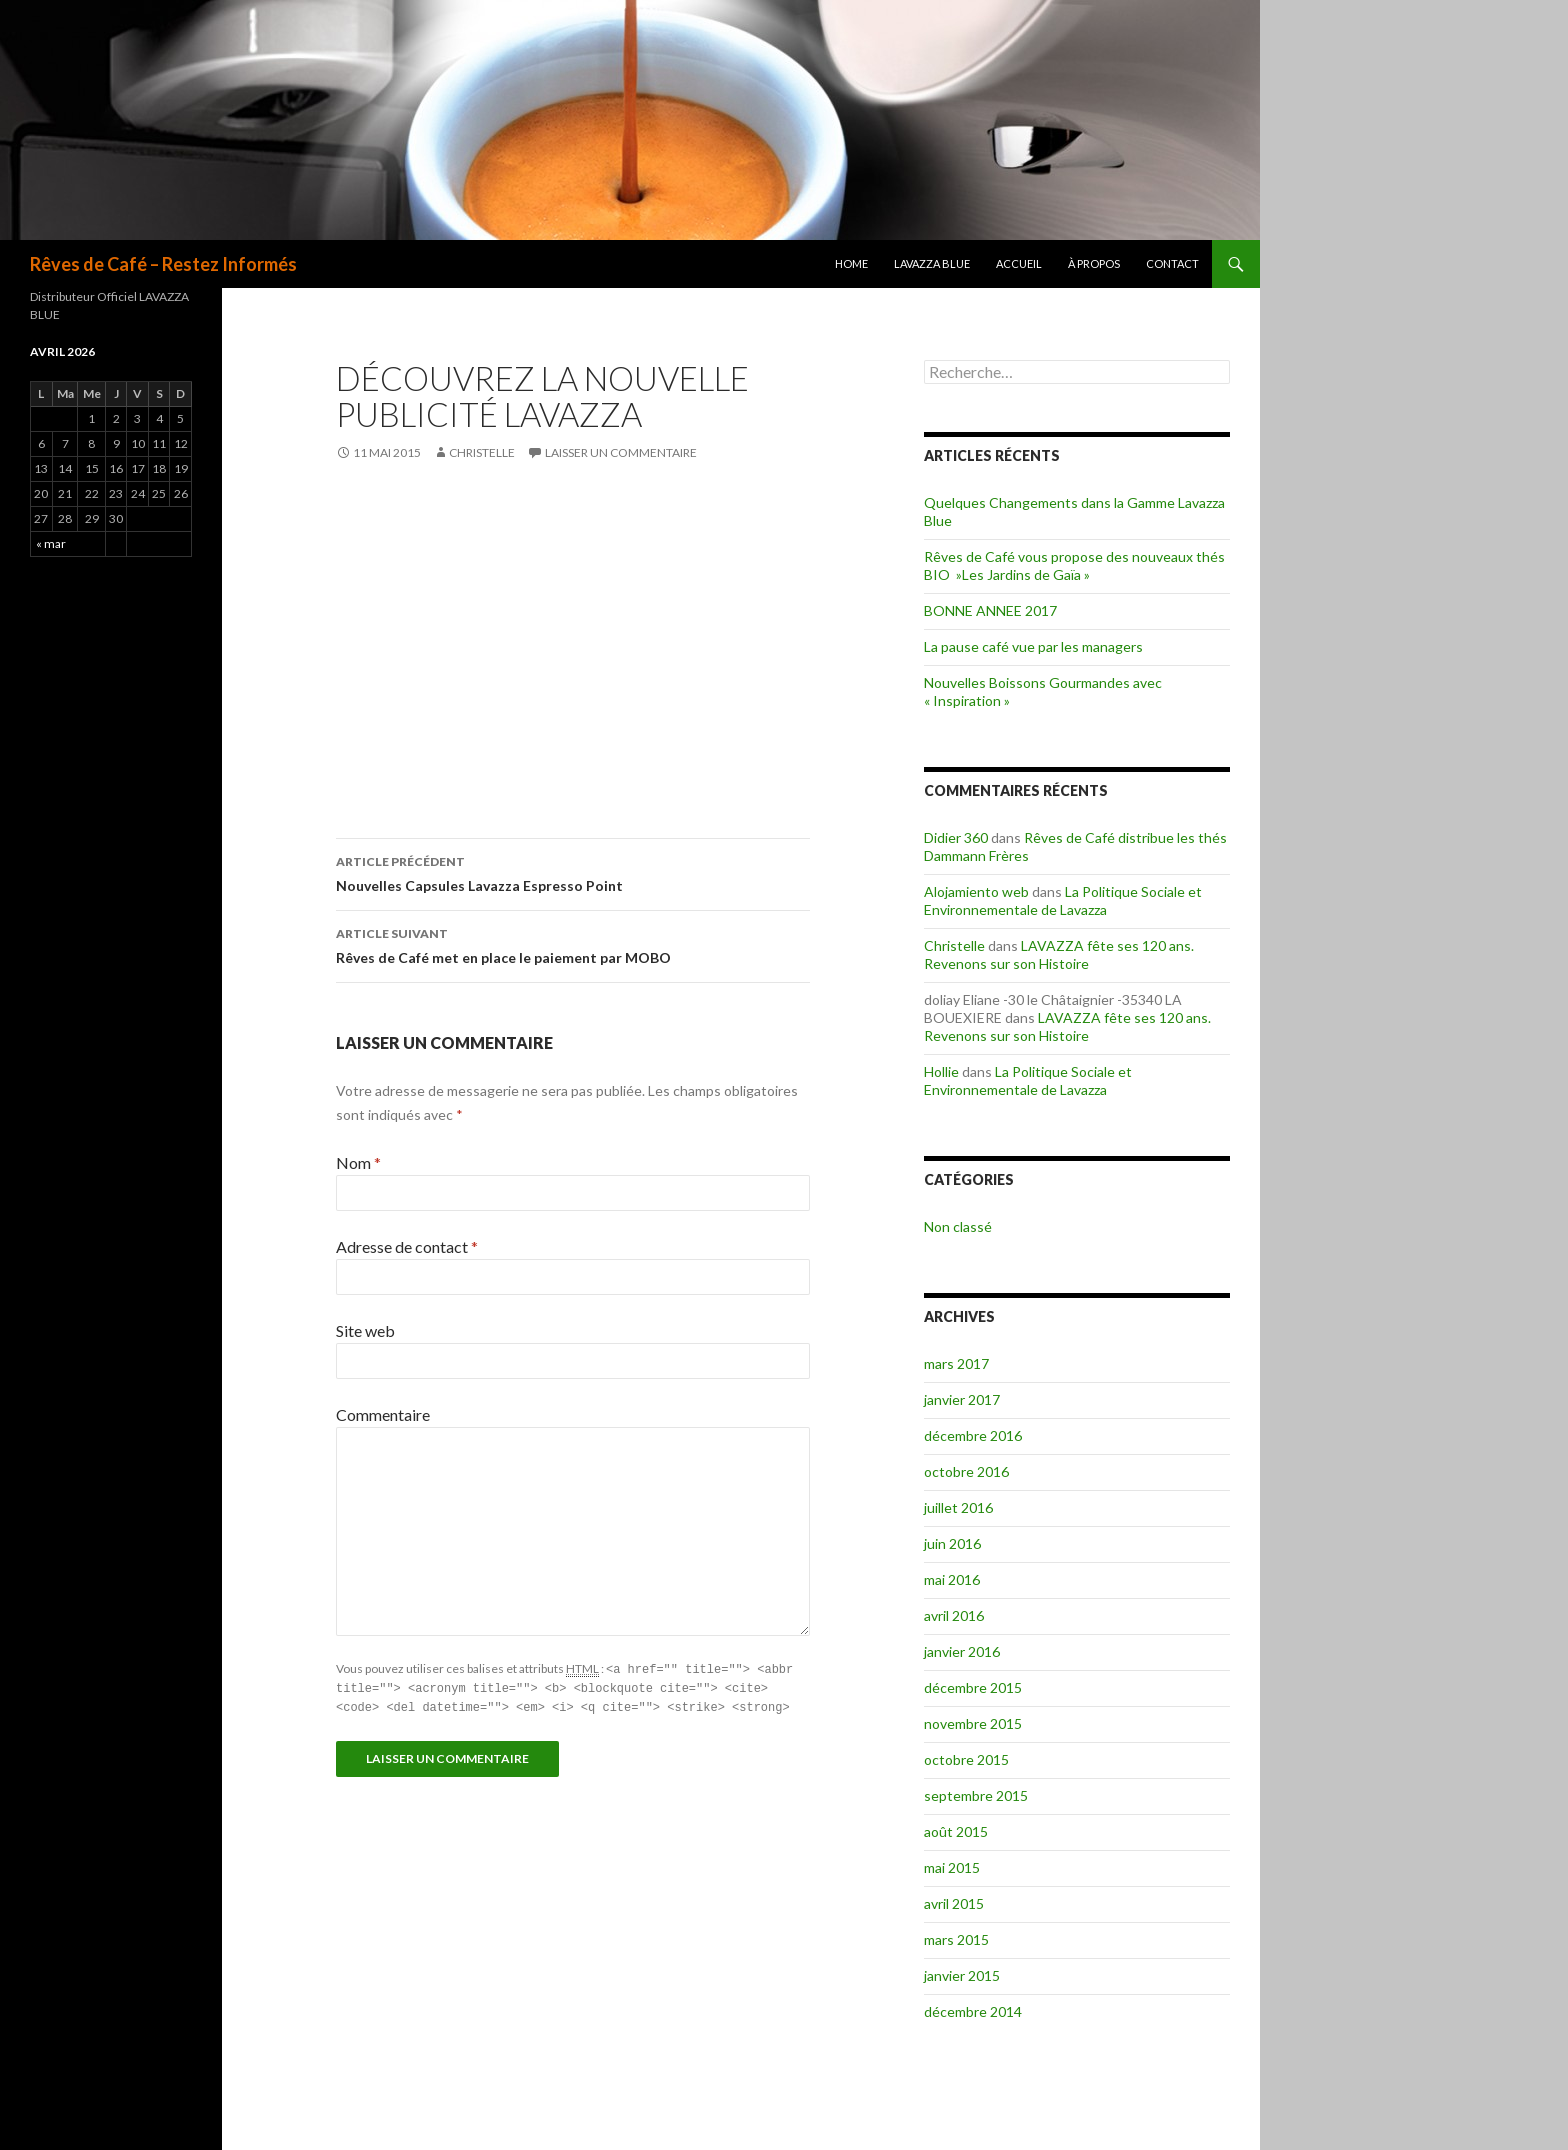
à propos (1094, 263)
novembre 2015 (973, 1723)
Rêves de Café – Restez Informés (163, 264)
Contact (1172, 263)
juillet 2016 (958, 1507)
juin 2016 (952, 1543)
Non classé (958, 1226)
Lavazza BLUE (932, 263)
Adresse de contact (407, 1246)
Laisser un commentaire (621, 452)
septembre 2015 (976, 1795)
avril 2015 (954, 1903)
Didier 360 (956, 837)
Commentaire (383, 1414)
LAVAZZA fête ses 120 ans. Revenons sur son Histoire (1059, 954)
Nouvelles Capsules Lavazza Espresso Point (573, 872)
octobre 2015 (966, 1759)
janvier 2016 (962, 1651)
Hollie (941, 1071)
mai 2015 (952, 1867)
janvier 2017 (962, 1399)
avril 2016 (954, 1615)
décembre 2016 (973, 1435)
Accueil (1019, 263)
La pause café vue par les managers (1033, 646)
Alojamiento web (976, 891)
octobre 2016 (966, 1471)
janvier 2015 (962, 1975)
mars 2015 (956, 1939)
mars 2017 (956, 1363)
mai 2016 (952, 1579)
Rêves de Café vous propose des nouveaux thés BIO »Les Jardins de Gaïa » (1074, 565)
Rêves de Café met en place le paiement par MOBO (573, 944)
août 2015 (956, 1831)
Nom (358, 1162)
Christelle (482, 452)
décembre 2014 (973, 2011)
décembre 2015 (973, 1687)
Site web (365, 1330)
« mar (51, 543)
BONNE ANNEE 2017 (990, 610)
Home (851, 263)
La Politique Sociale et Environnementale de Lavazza (1063, 900)
